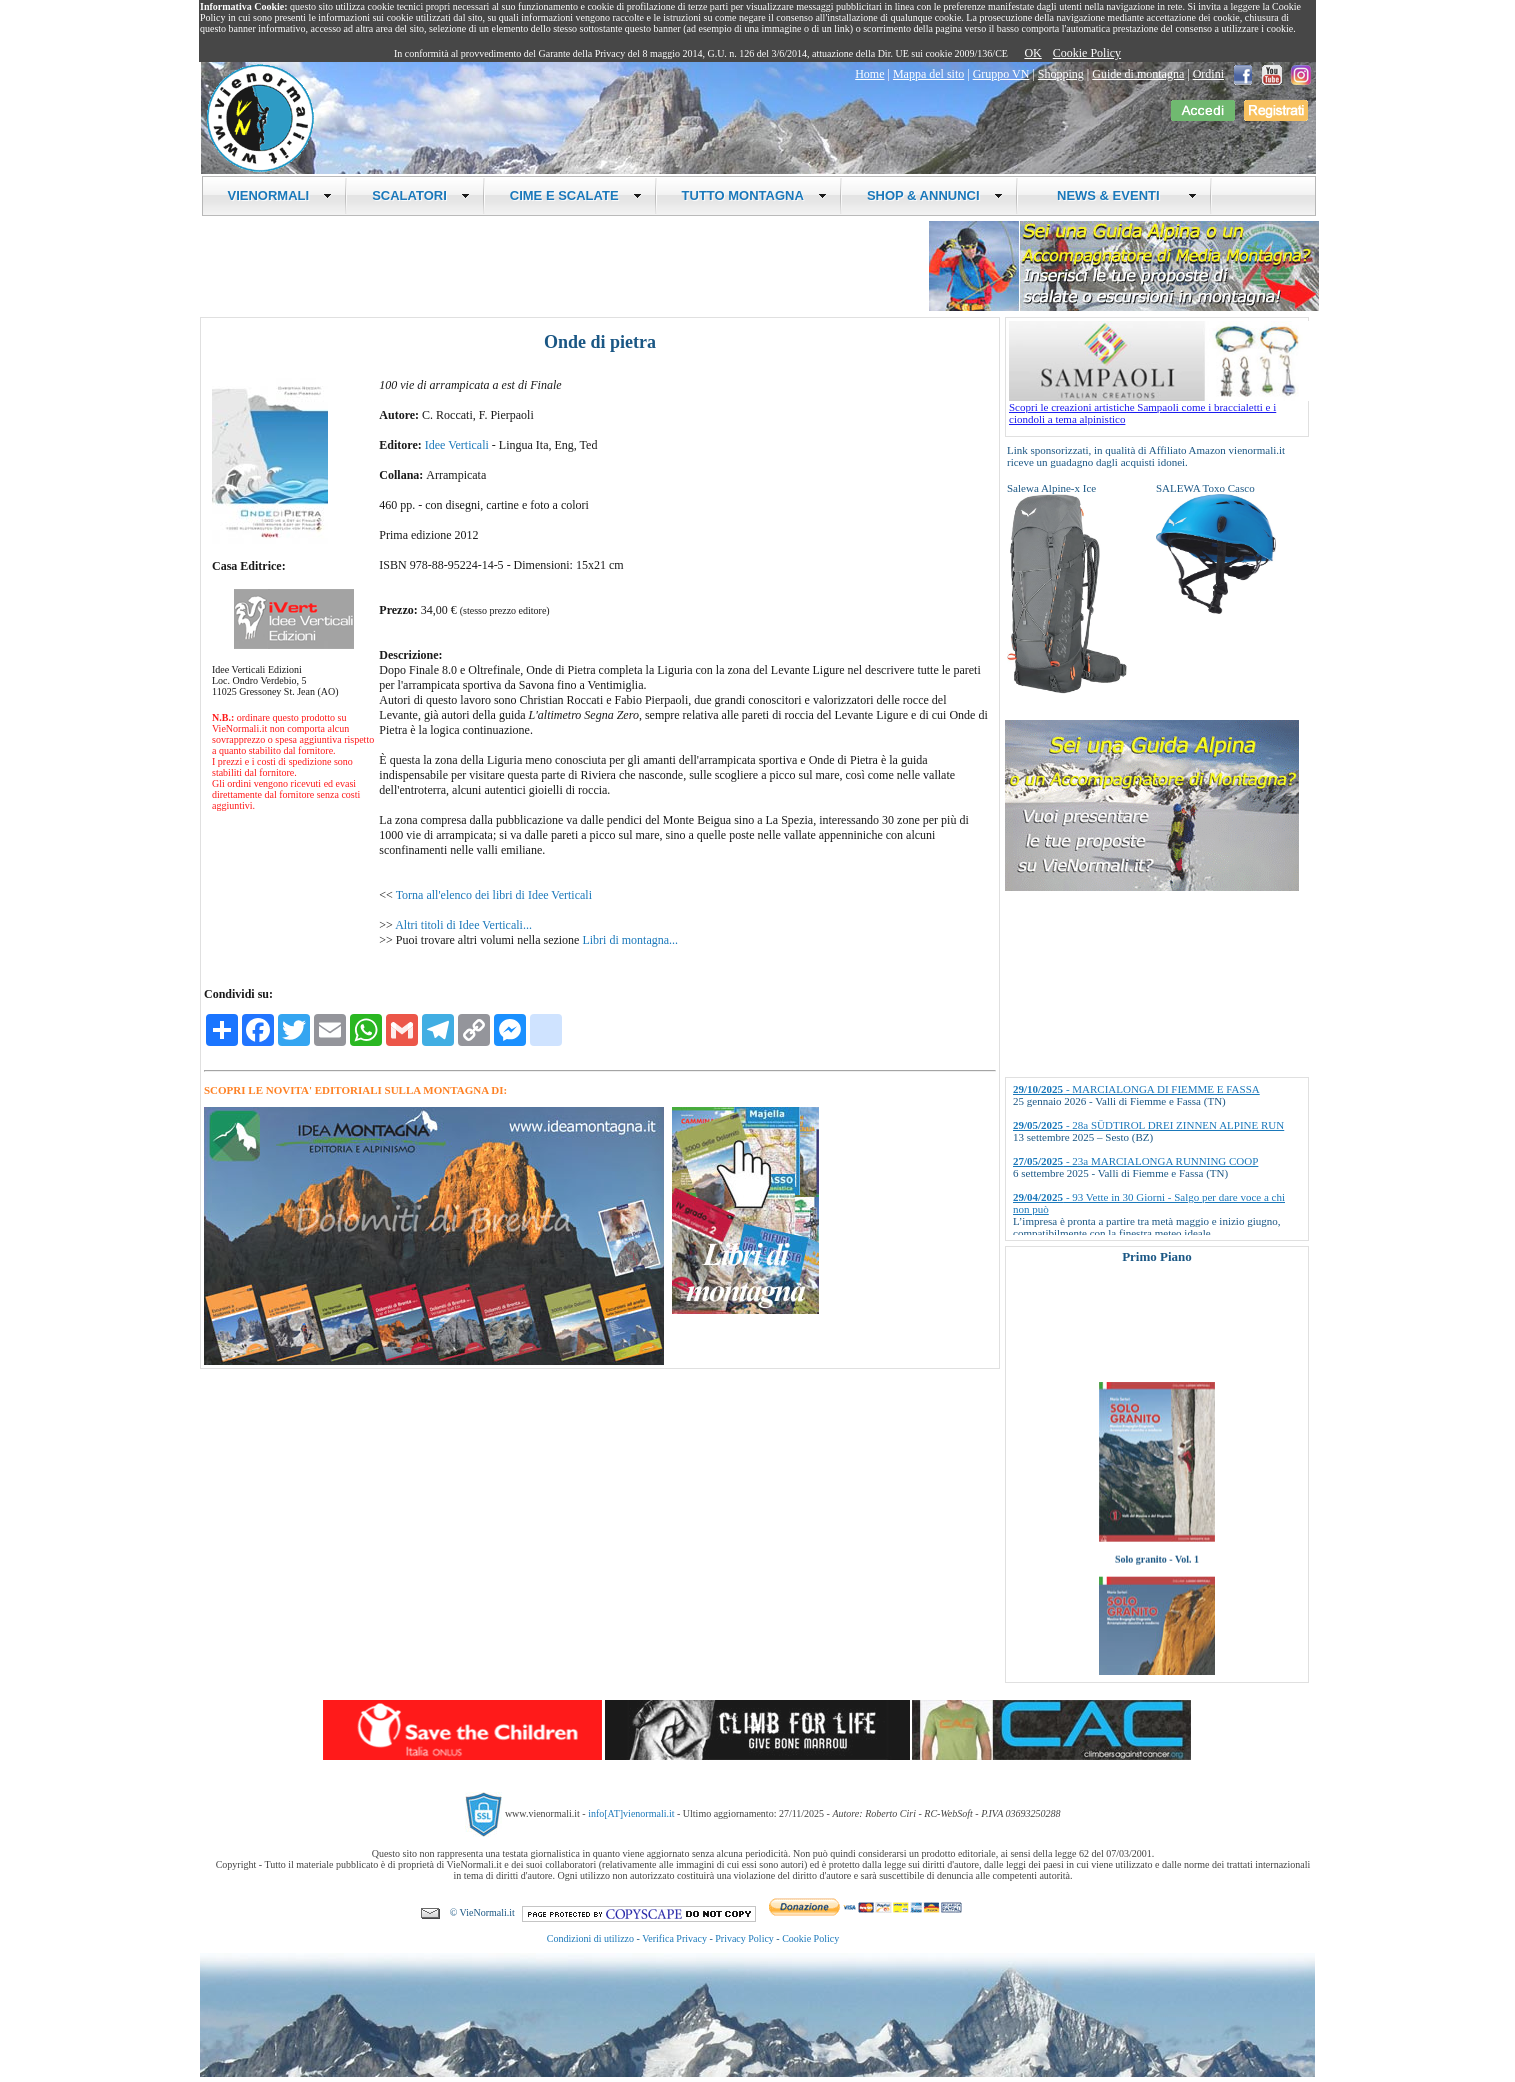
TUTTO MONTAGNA (754, 195)
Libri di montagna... (630, 940)
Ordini (1208, 74)
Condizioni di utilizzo (590, 1938)
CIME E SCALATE (576, 195)
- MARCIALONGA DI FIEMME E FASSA (1136, 1089)
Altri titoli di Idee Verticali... (463, 925)
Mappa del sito (928, 74)
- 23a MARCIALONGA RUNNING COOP (1135, 1161)
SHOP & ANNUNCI (935, 195)
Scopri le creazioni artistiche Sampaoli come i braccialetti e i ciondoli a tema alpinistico (1159, 408)
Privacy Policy (744, 1938)
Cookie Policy (1087, 53)
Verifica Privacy (674, 1938)
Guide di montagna (1138, 74)
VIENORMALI (280, 195)
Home (869, 74)
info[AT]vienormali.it (631, 1813)
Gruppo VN (1001, 74)
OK (1032, 53)
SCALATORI (421, 195)
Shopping (1061, 74)
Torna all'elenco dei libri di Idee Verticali (494, 895)
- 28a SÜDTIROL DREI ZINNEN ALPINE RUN (1148, 1125)
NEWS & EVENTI (1120, 195)
